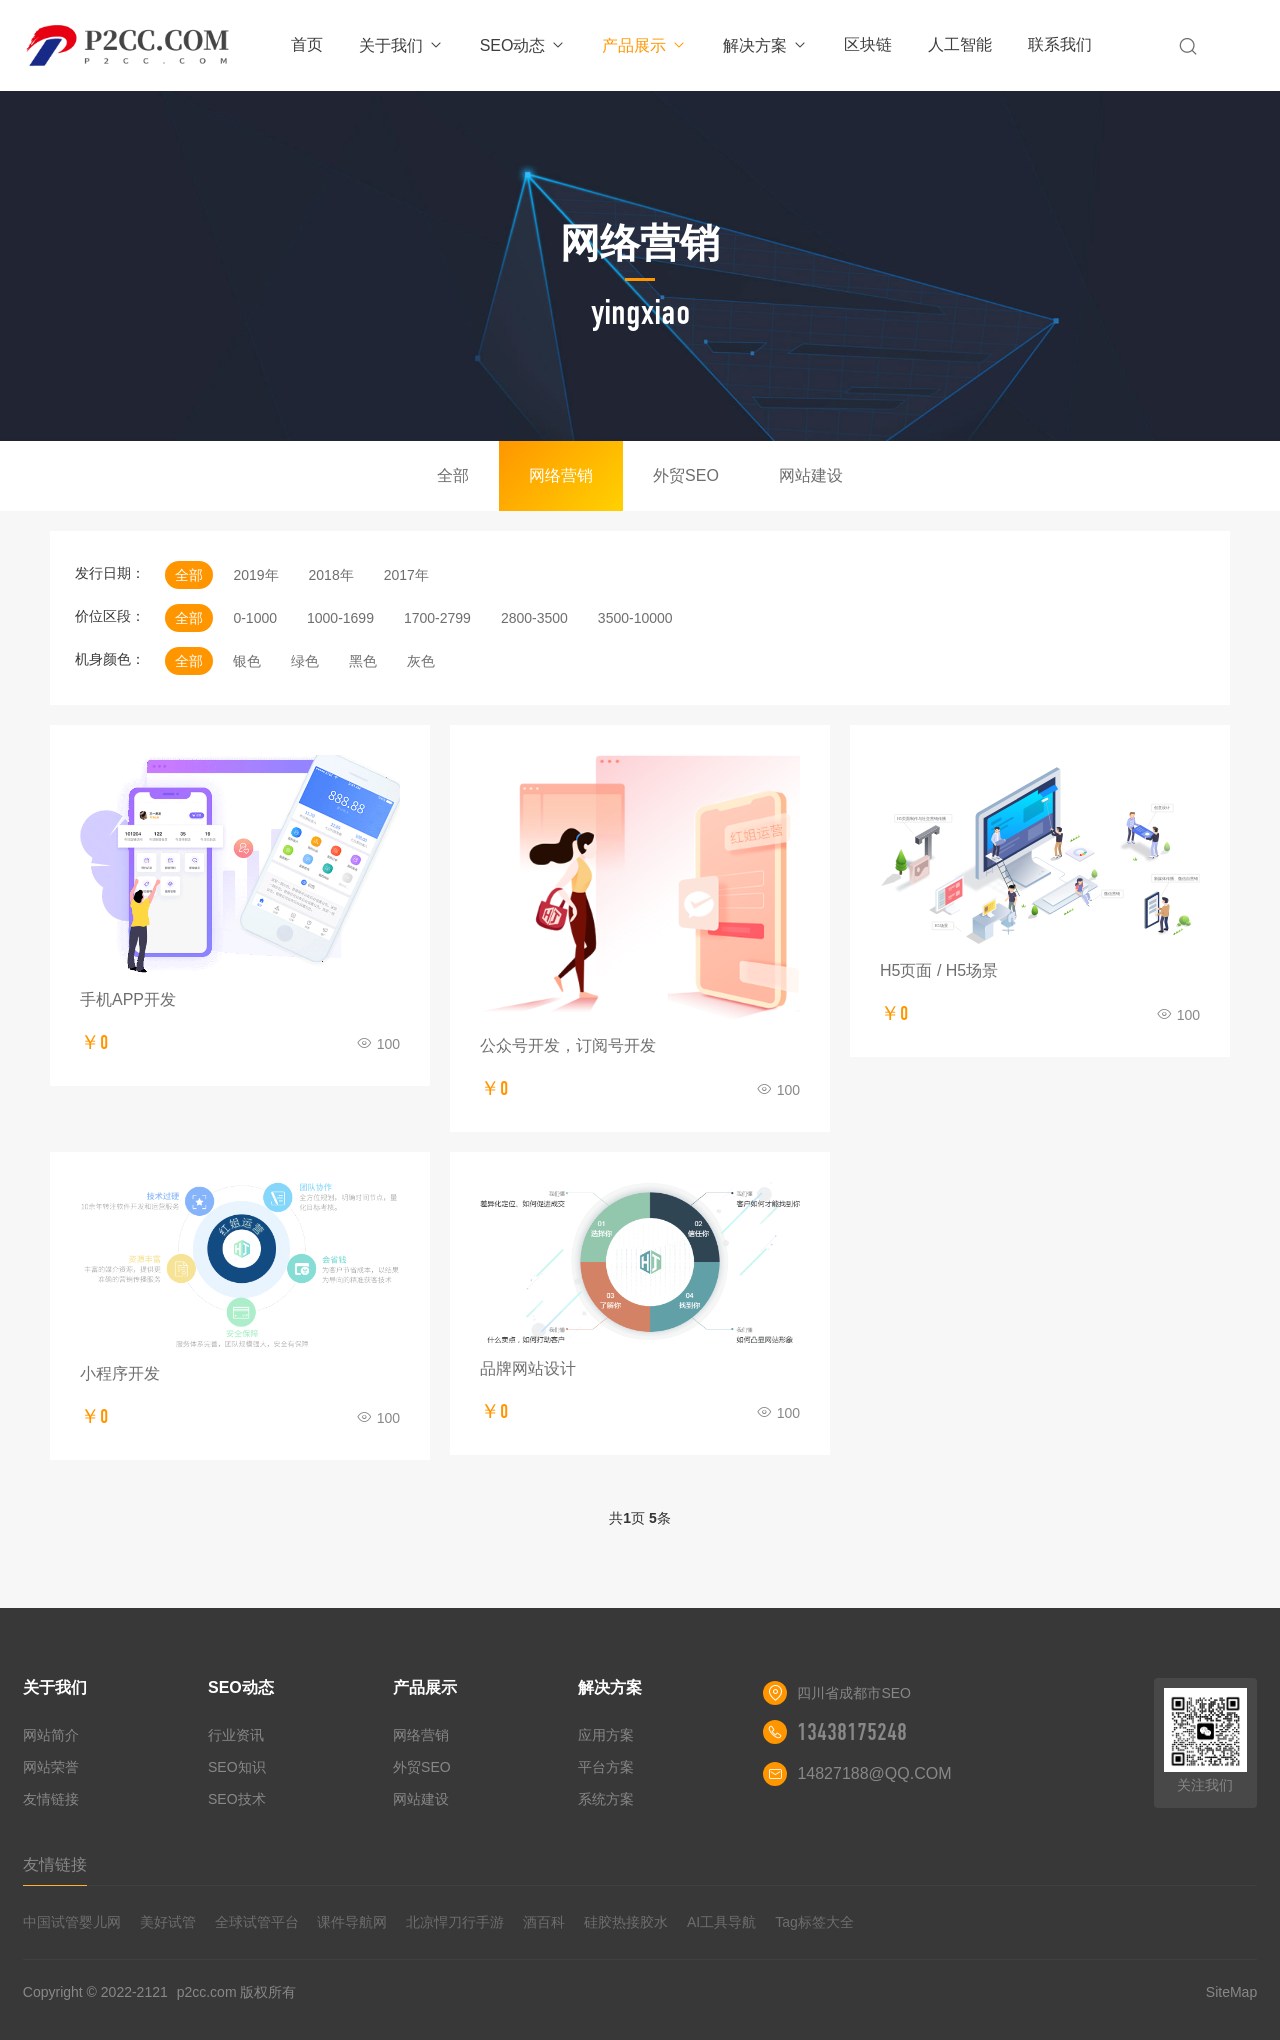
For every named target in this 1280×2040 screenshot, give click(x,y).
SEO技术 (237, 1799)
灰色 (421, 661)
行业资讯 (236, 1735)
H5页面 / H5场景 (939, 970)
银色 (247, 661)
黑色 (363, 661)
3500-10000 (635, 618)
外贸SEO (686, 475)
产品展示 (644, 45)
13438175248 (852, 1732)
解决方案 (765, 45)
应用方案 (606, 1735)
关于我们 (401, 45)
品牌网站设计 (528, 1368)
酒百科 (544, 1922)
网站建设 (811, 475)
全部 (453, 475)
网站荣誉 (51, 1767)
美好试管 (168, 1922)
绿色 (305, 661)
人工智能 (960, 44)
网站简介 (51, 1735)
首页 (307, 44)
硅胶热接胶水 (626, 1922)
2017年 (406, 575)
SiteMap (1231, 1992)
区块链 (868, 44)
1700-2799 (437, 618)
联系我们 (1060, 44)
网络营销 (561, 475)
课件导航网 (352, 1922)
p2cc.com (207, 1992)
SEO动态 (523, 45)
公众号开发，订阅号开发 (568, 1045)
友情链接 (51, 1799)
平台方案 (606, 1767)
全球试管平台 (257, 1922)
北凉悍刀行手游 (455, 1922)
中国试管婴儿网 (72, 1922)
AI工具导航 (721, 1922)
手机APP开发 (128, 999)
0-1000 (255, 618)
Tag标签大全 (814, 1922)
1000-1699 (340, 618)
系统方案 (606, 1799)
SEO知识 (237, 1767)
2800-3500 (534, 618)
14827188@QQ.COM (874, 1773)
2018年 (331, 575)
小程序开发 (120, 1373)
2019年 (255, 575)
